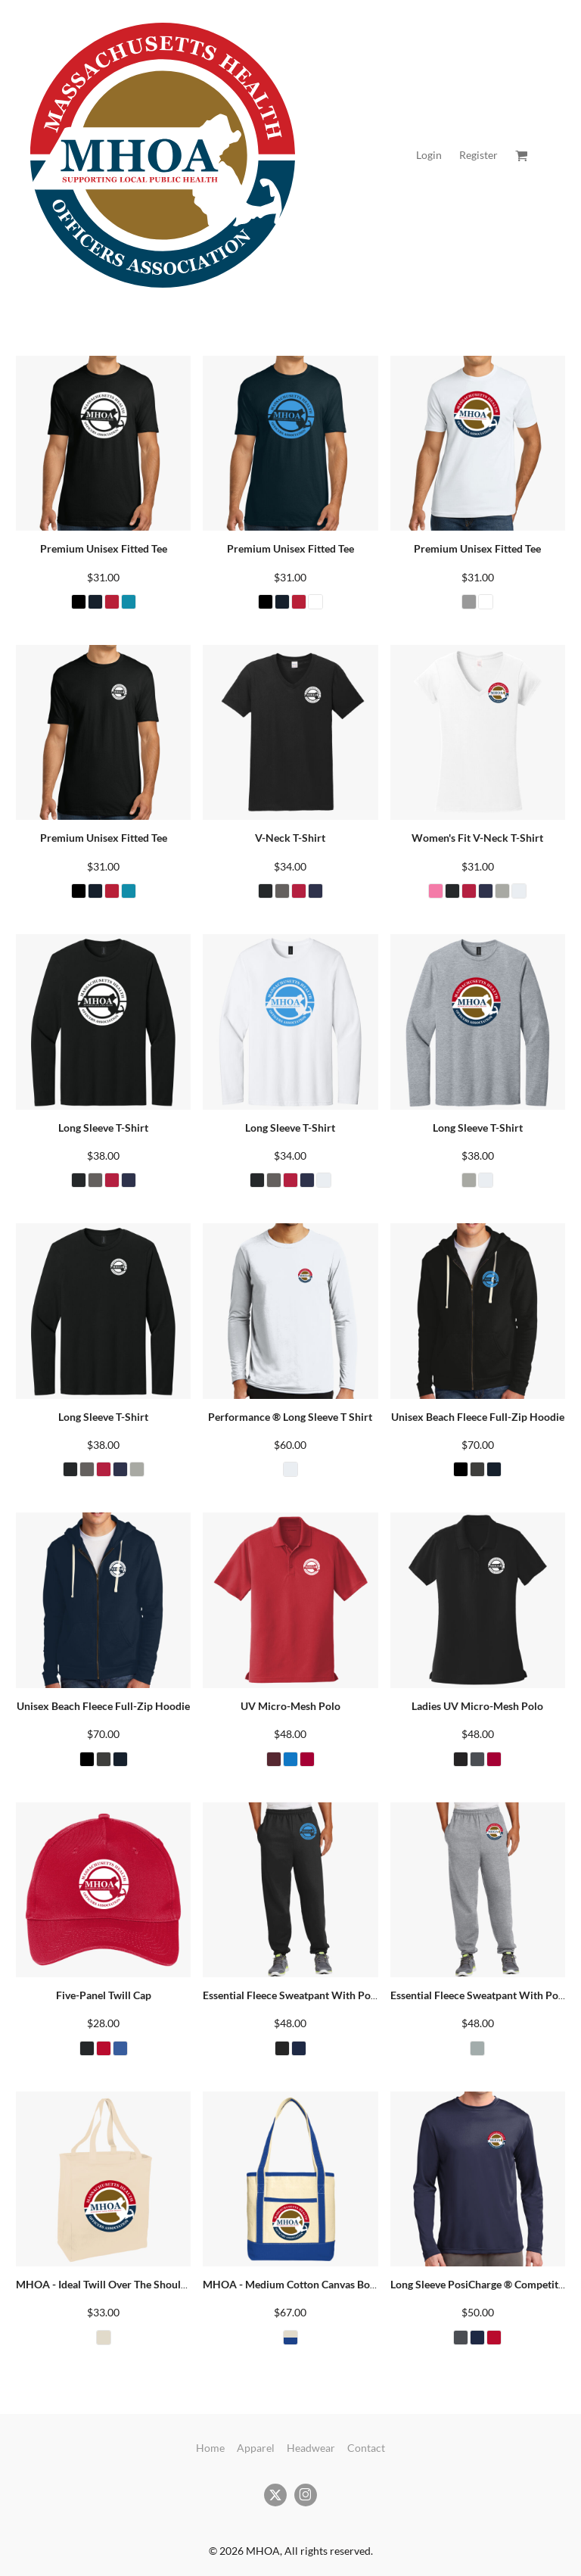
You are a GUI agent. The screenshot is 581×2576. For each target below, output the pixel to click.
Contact (366, 2447)
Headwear (311, 2447)
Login (429, 154)
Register (478, 154)
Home (210, 2447)
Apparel (256, 2447)
